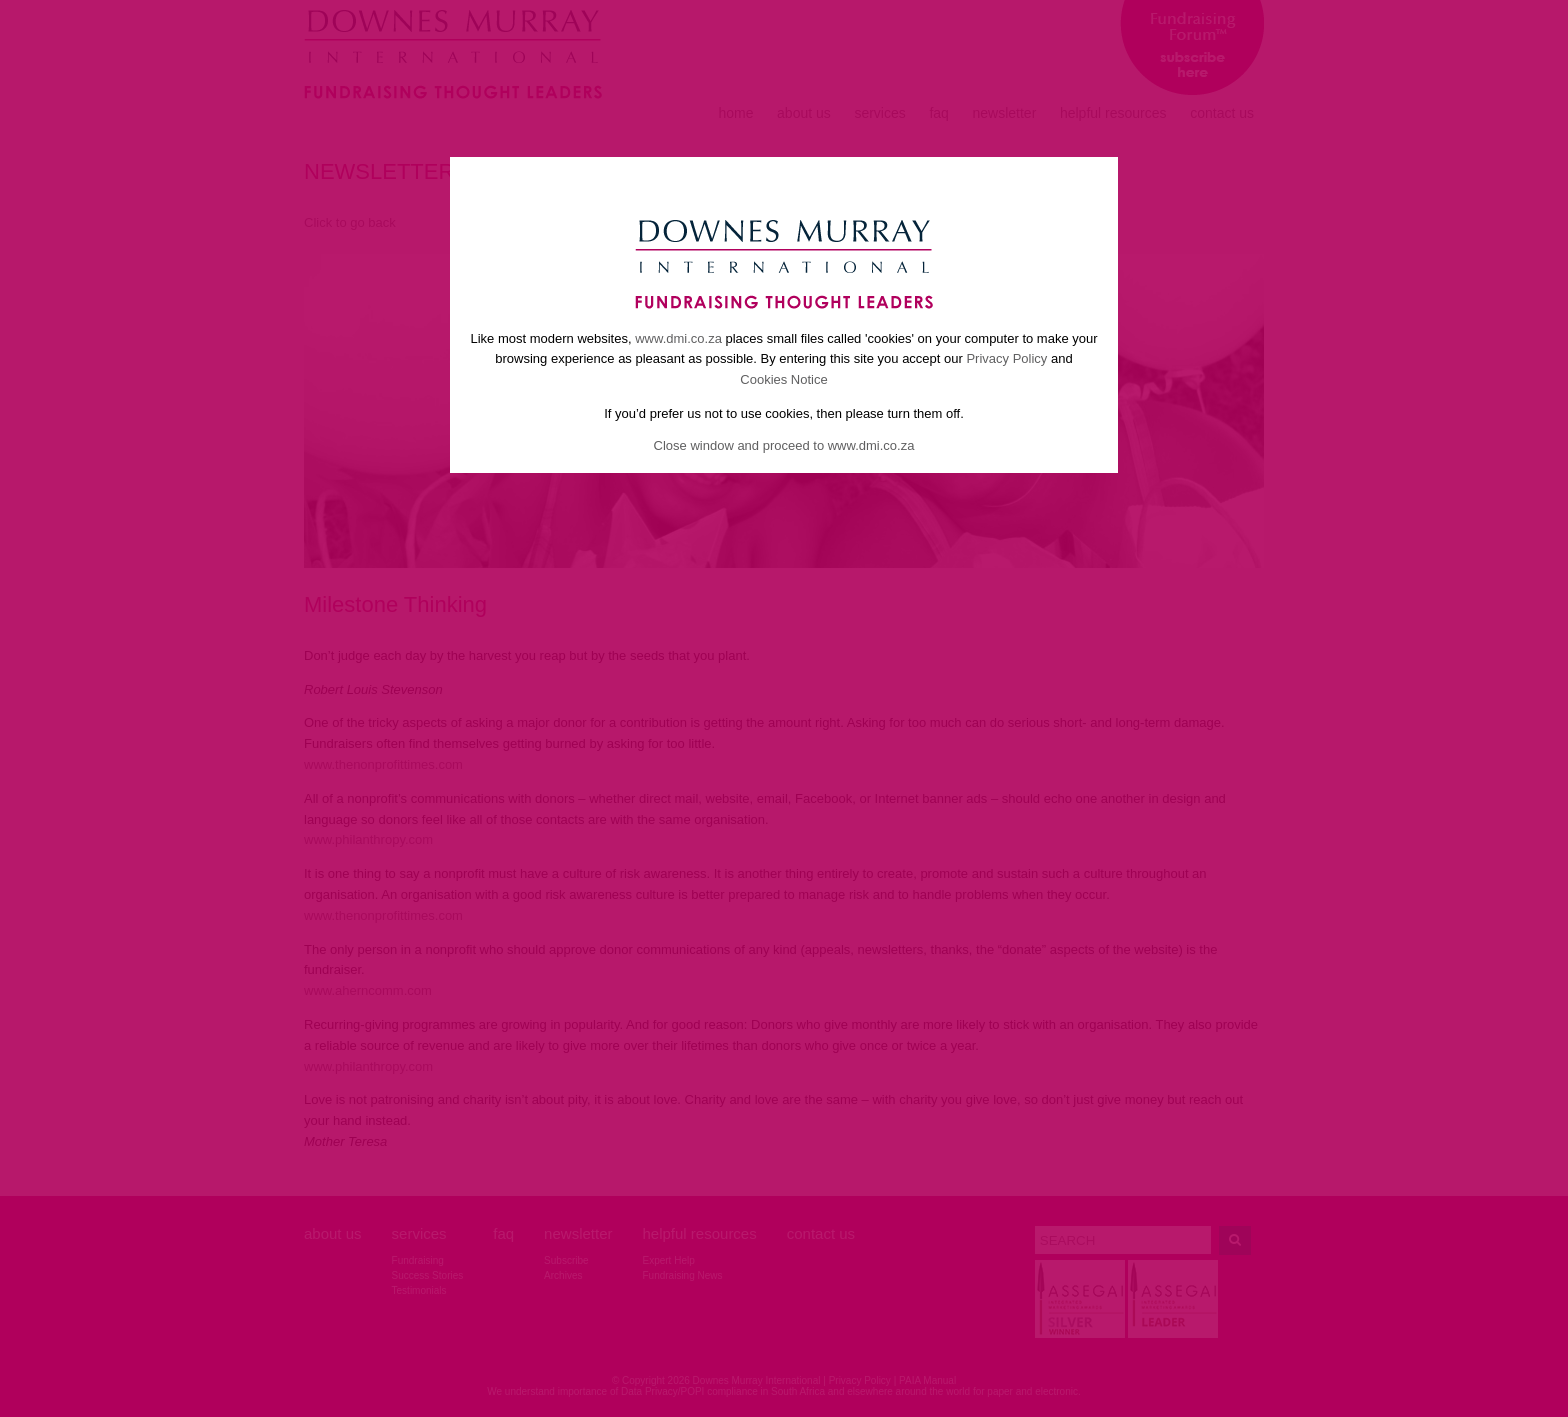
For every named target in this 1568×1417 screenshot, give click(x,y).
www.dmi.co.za (678, 338)
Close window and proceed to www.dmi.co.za (784, 445)
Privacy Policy (1006, 358)
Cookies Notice (783, 379)
